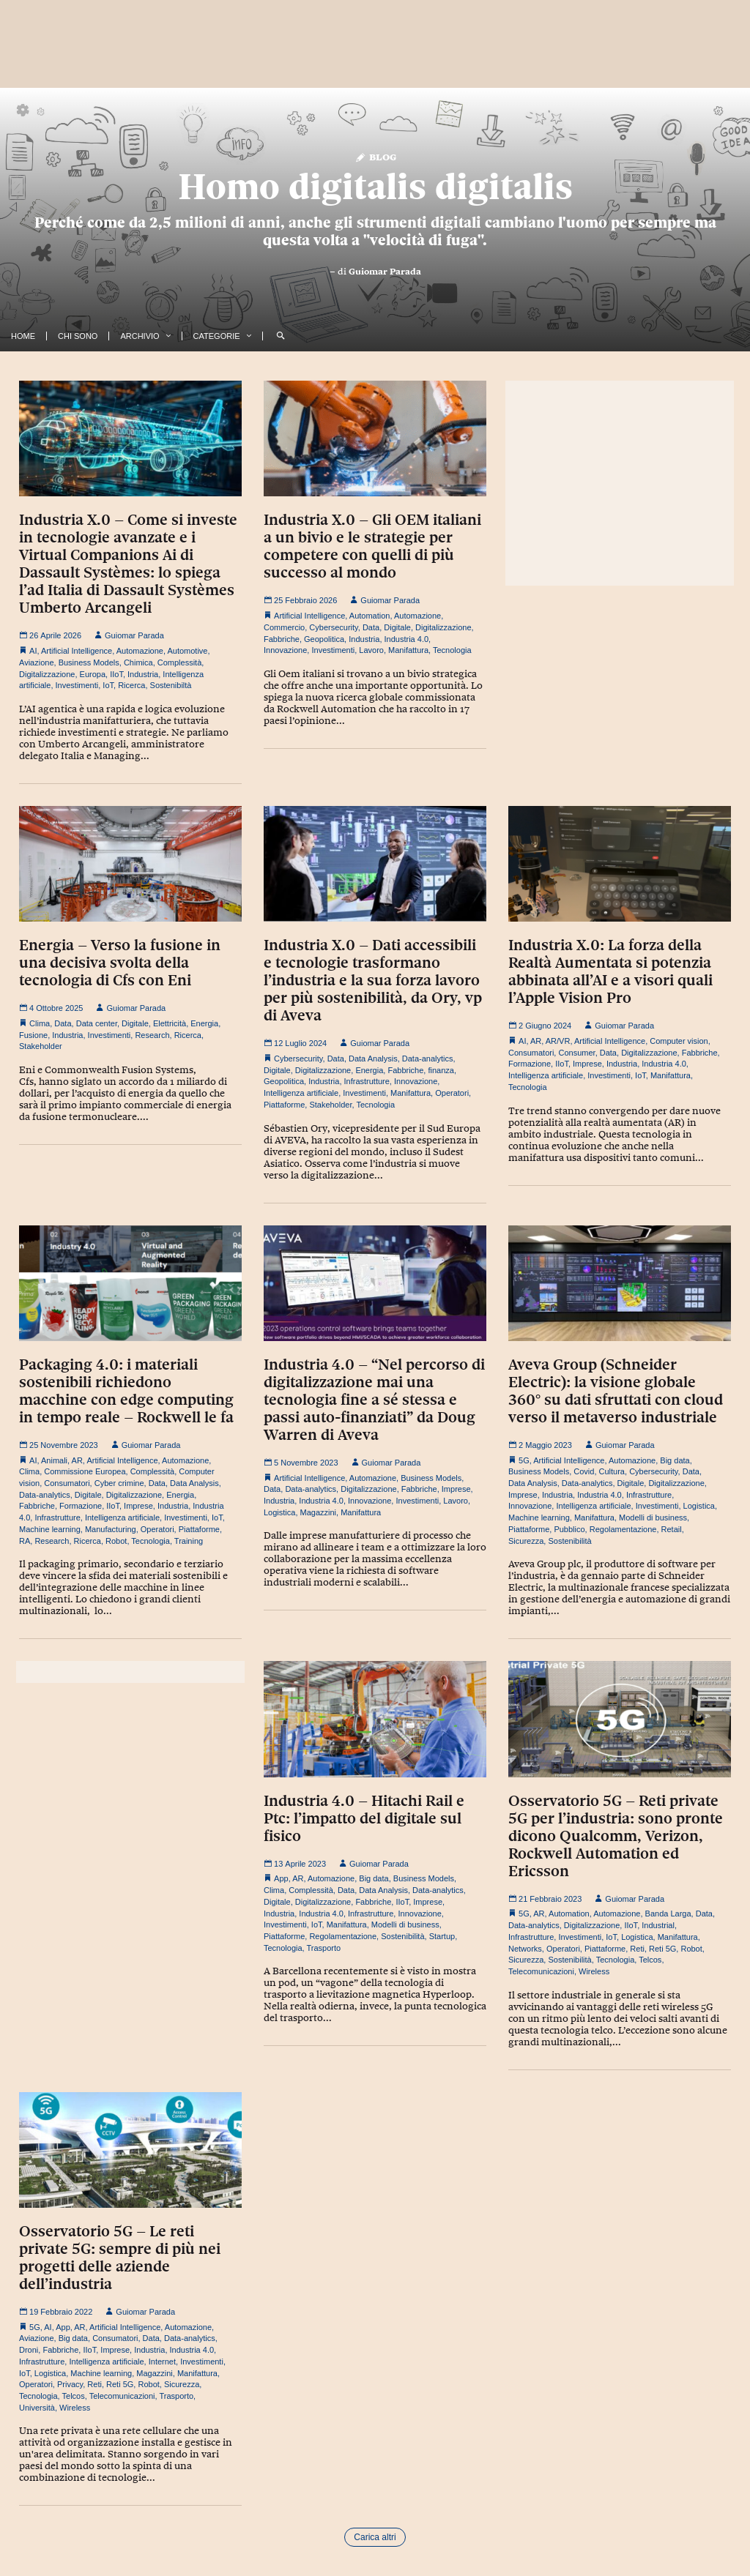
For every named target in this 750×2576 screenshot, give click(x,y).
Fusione (33, 1035)
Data (371, 627)
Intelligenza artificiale (301, 1093)
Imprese (587, 1063)
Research (152, 1035)
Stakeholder (40, 1046)
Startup (442, 1936)
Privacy (70, 2384)
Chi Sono (77, 336)
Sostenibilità (569, 1541)
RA (24, 1541)
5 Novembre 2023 (301, 1462)
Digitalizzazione (47, 674)
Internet (162, 2361)
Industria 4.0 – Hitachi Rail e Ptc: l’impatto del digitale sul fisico (364, 1818)
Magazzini (318, 1512)
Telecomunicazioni (541, 1971)
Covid (583, 1471)
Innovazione (285, 650)
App (281, 1878)
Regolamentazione (623, 1529)
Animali (54, 1460)
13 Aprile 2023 (295, 1863)
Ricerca (131, 685)
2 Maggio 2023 (540, 1445)
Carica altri (375, 2537)
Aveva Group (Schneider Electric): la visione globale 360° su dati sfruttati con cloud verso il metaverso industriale (615, 1391)
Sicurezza (525, 1541)
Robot (116, 1541)
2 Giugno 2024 (539, 1025)
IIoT (116, 674)
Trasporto (324, 1948)
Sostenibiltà (171, 685)
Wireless (594, 1971)
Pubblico (569, 1529)
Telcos (650, 1959)
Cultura (612, 1471)
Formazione (529, 1063)
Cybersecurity (333, 627)
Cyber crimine (119, 1483)
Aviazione (36, 662)
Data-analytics (427, 1058)
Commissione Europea (84, 1471)
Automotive (187, 650)
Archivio (139, 336)
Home (23, 336)
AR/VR (558, 1041)
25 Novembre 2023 (58, 1445)
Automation (369, 615)
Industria (142, 674)
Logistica (279, 1512)
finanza (440, 1070)
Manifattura (408, 650)
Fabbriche (282, 639)
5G (524, 1460)
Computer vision (679, 1041)
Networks (525, 1948)
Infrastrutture (367, 1081)
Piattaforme (284, 1104)
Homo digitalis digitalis (375, 187)
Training (188, 1541)
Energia (204, 1023)
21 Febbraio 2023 (545, 1898)
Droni (28, 2349)
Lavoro (371, 650)
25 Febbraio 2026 (300, 600)
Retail (671, 1529)
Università (37, 2407)
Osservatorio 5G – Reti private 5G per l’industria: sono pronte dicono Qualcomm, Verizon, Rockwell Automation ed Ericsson (615, 1836)
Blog (375, 156)
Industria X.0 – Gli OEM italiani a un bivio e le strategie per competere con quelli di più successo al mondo (372, 546)
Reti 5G (662, 1948)
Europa (92, 674)
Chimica (138, 662)
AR (535, 1041)
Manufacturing (110, 1529)
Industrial (658, 1925)
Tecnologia (452, 650)
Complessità (179, 662)
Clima (39, 1023)
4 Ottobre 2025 (51, 1008)
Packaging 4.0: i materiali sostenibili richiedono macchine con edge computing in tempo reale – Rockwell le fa (126, 1391)
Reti (637, 1948)
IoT (108, 685)
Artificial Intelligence (76, 650)
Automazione (139, 650)
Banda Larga (668, 1913)
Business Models (89, 662)
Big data (674, 1460)
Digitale (397, 627)
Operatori (452, 1093)
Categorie (216, 336)
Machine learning (50, 1529)
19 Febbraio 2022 (55, 2311)
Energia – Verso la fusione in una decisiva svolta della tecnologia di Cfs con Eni (119, 963)
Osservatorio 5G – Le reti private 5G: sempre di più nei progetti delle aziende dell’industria (119, 2257)
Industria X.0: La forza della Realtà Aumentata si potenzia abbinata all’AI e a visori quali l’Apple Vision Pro (610, 971)
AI (33, 650)
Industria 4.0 (407, 639)
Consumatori (531, 1052)
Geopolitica (324, 639)
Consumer (576, 1052)
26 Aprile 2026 (50, 635)
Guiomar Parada (385, 271)
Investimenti (77, 685)
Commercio (284, 627)
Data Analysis (373, 1058)
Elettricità (169, 1023)
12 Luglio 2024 (295, 1043)
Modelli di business (653, 1517)
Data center (96, 1023)
